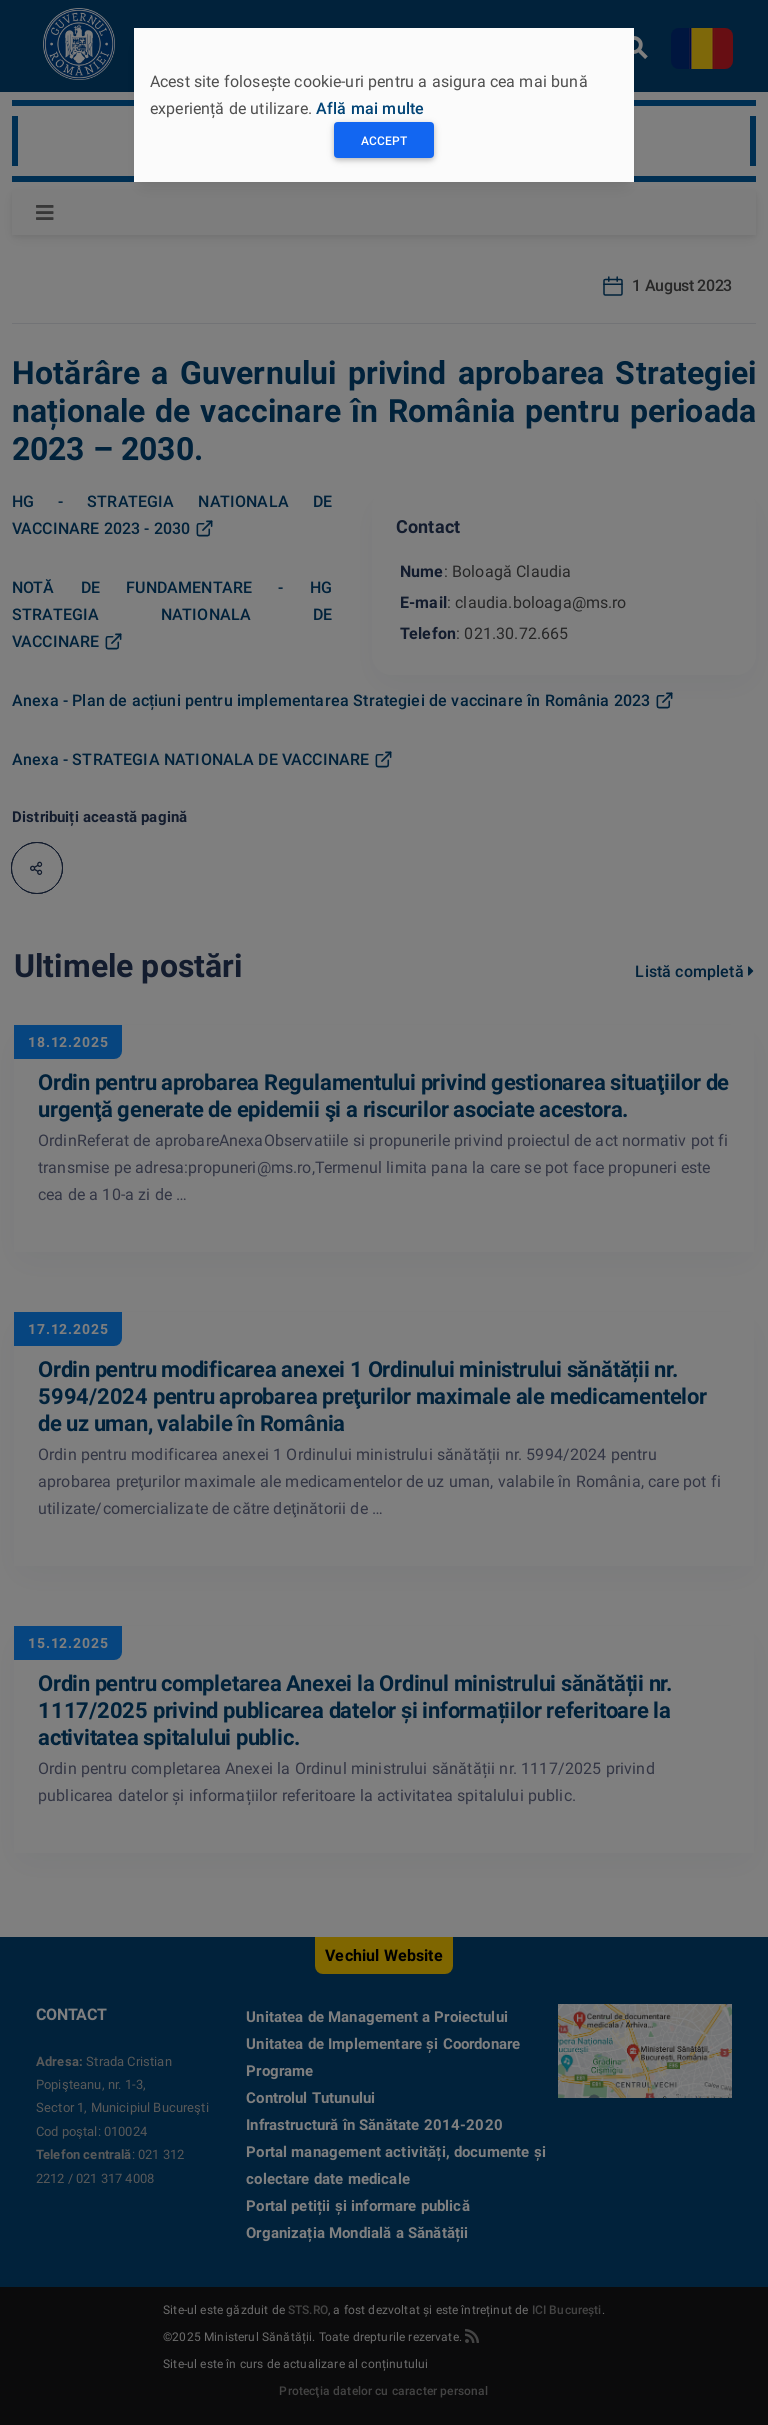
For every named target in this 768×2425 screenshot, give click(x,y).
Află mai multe (370, 108)
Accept (384, 141)
